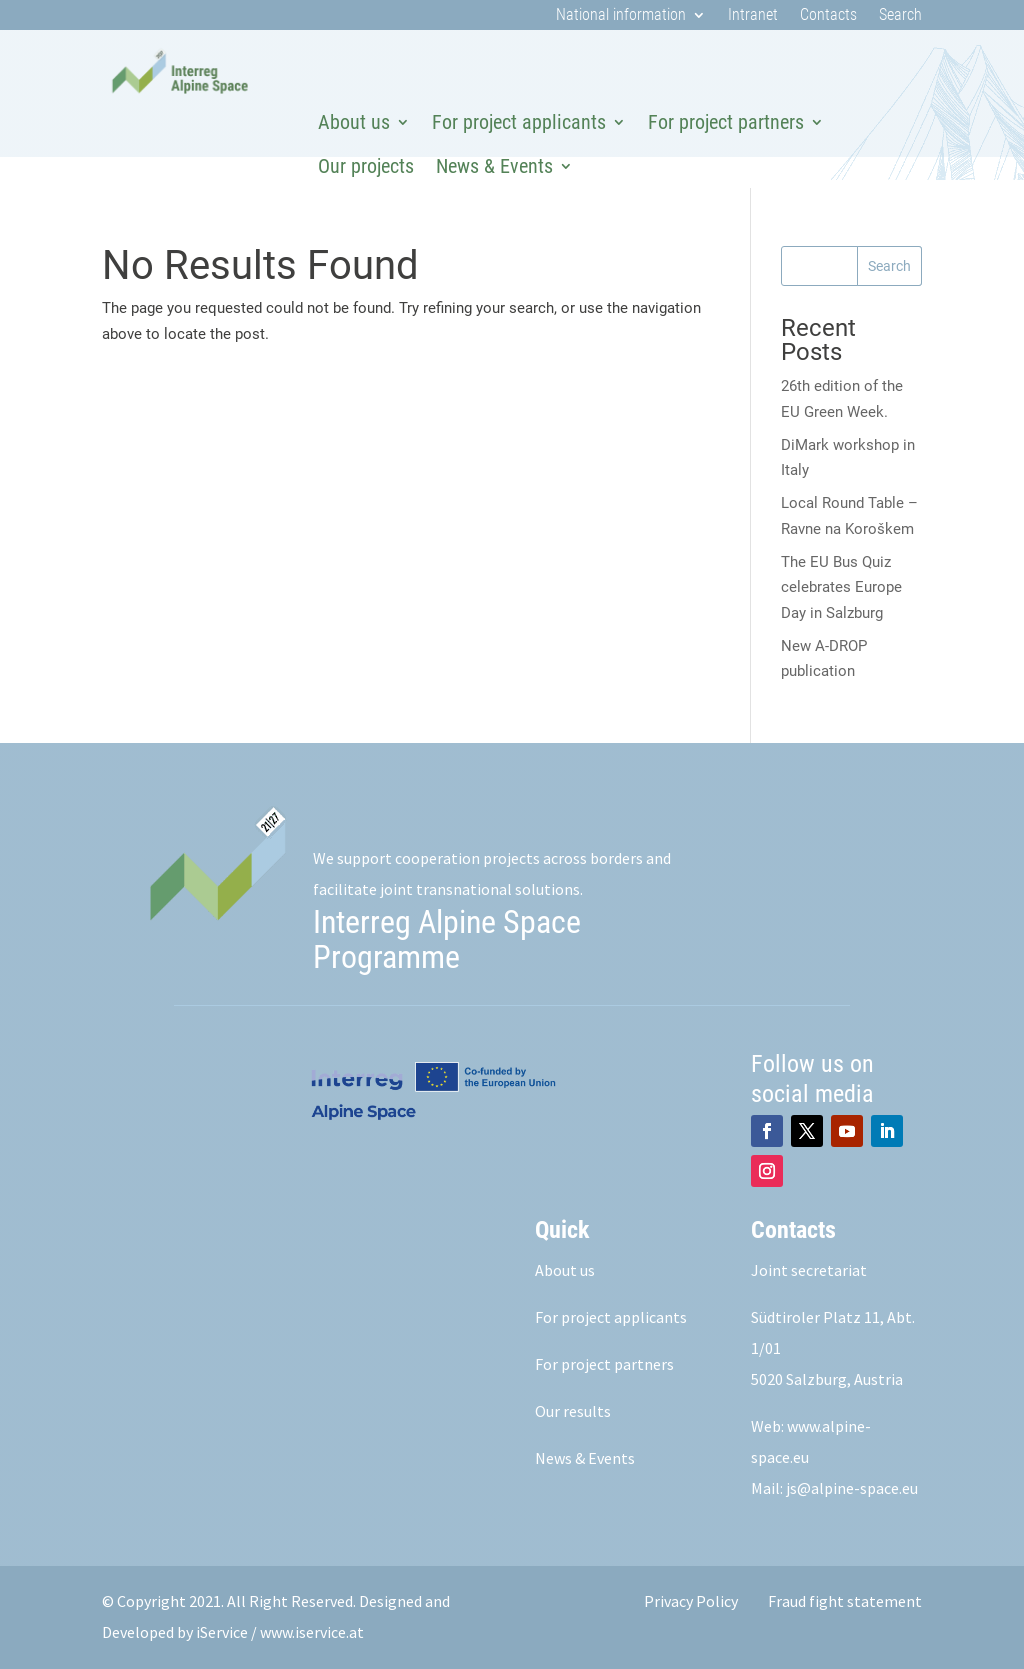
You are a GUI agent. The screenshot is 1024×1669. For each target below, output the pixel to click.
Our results (573, 1411)
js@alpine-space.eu (852, 1488)
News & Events (494, 166)
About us (354, 122)
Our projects (366, 166)
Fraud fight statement (845, 1601)
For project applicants (519, 122)
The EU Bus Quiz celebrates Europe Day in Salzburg (841, 587)
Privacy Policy (691, 1601)
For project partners (726, 122)
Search (900, 16)
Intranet (753, 16)
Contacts (828, 16)
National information (621, 16)
